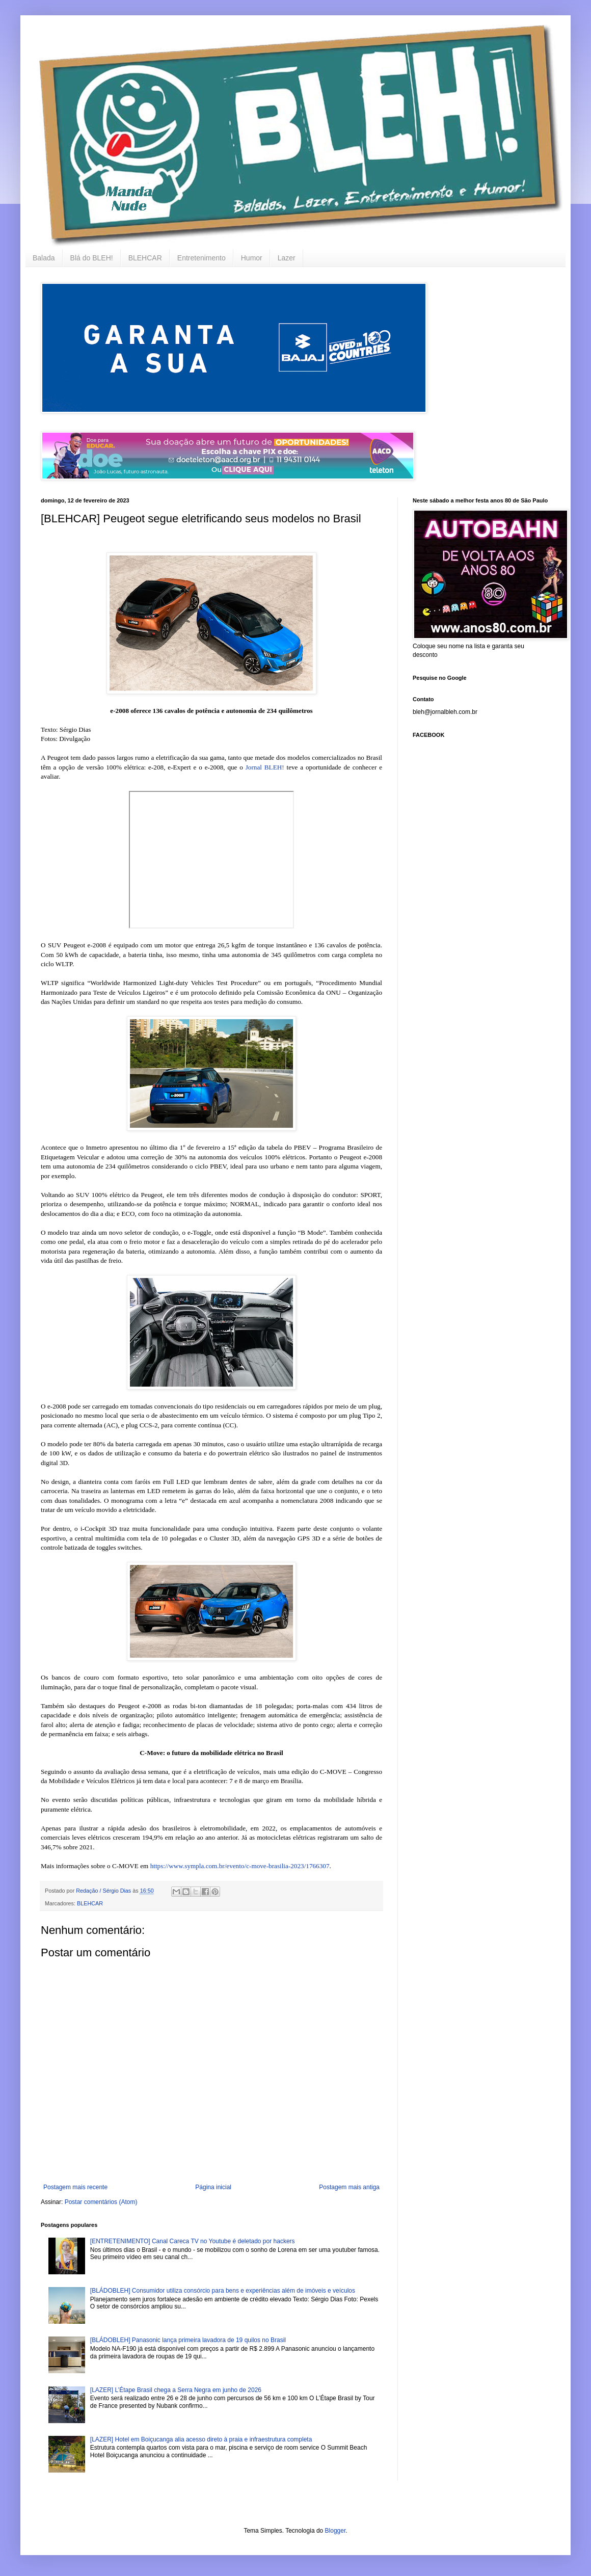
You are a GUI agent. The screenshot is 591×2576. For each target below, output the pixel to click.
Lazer (287, 258)
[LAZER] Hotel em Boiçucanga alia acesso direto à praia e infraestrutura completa (201, 2439)
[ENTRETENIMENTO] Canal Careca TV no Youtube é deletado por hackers (192, 2241)
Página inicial (213, 2187)
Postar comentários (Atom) (101, 2202)
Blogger (335, 2530)
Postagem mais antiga (349, 2187)
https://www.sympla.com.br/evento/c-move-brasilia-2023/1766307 (240, 1866)
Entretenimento (201, 258)
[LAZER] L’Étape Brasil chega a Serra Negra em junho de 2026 (175, 2390)
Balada (44, 258)
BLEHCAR (145, 258)
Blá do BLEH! (91, 258)
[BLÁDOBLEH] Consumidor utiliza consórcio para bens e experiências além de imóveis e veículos (222, 2290)
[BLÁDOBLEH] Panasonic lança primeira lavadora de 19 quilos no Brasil (188, 2340)
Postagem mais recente (75, 2187)
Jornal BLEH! (265, 767)
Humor (251, 258)
